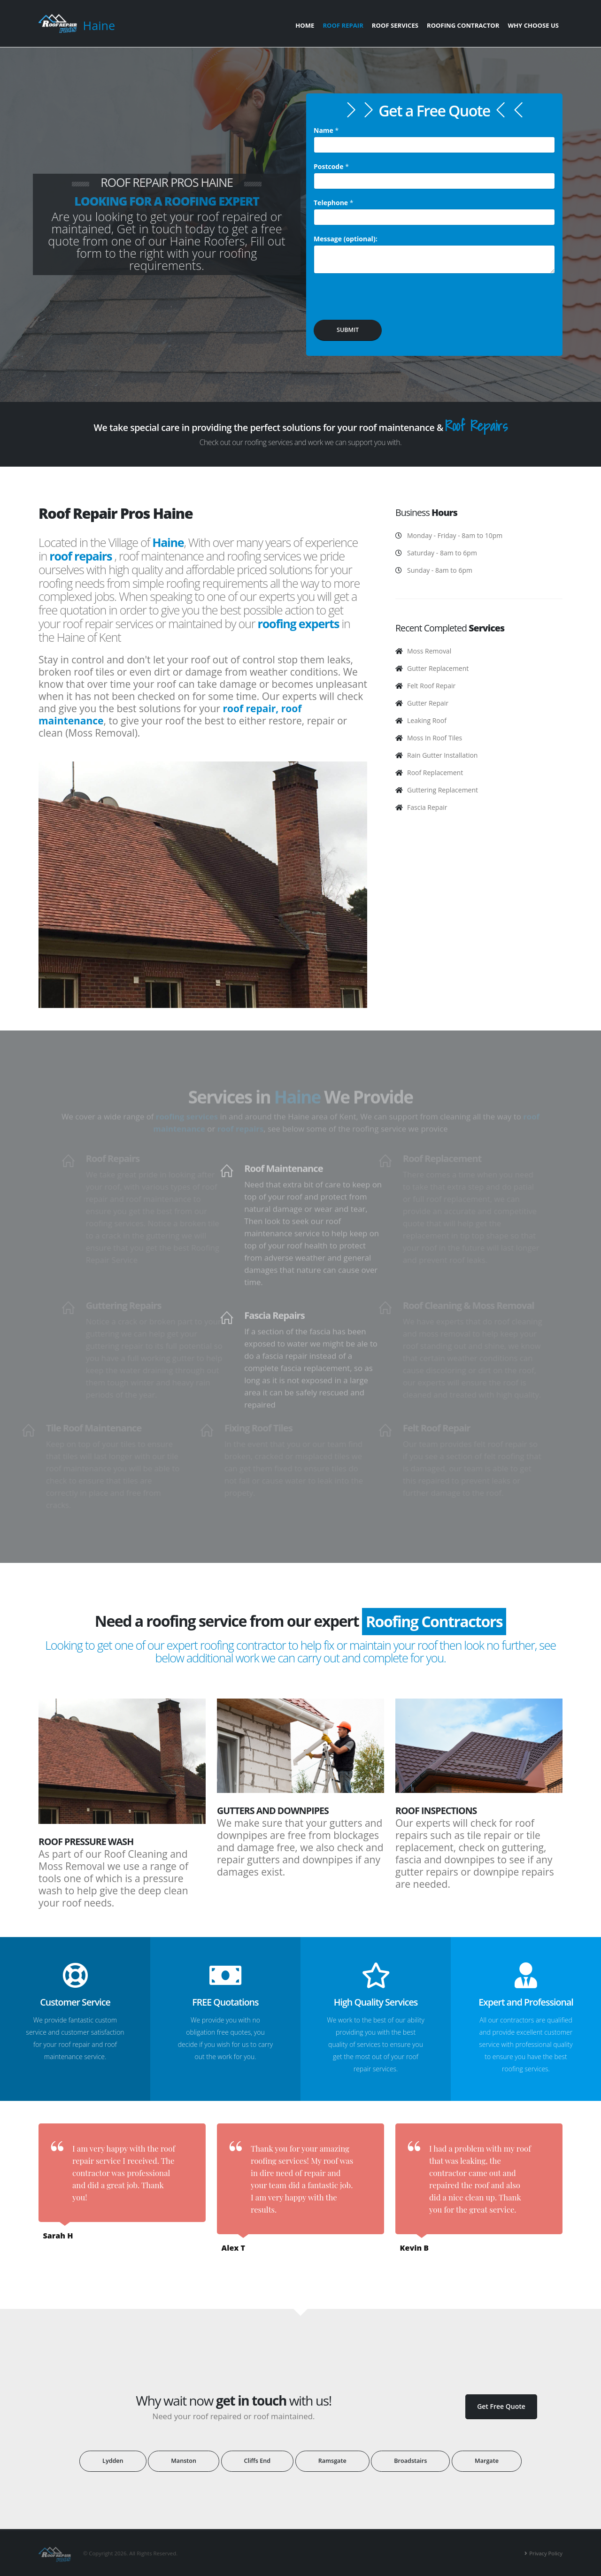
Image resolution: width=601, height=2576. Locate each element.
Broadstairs (410, 2461)
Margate (487, 2461)
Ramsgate (332, 2461)
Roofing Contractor (463, 25)
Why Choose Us (533, 25)
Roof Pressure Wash (86, 1841)
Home (304, 25)
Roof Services (395, 25)
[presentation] (385, 299)
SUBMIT (348, 330)
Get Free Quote (501, 2406)
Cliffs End (257, 2461)
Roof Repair (343, 25)
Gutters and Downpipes (273, 1810)
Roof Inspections (436, 1810)
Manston (183, 2461)
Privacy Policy (545, 2553)
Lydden (112, 2461)
